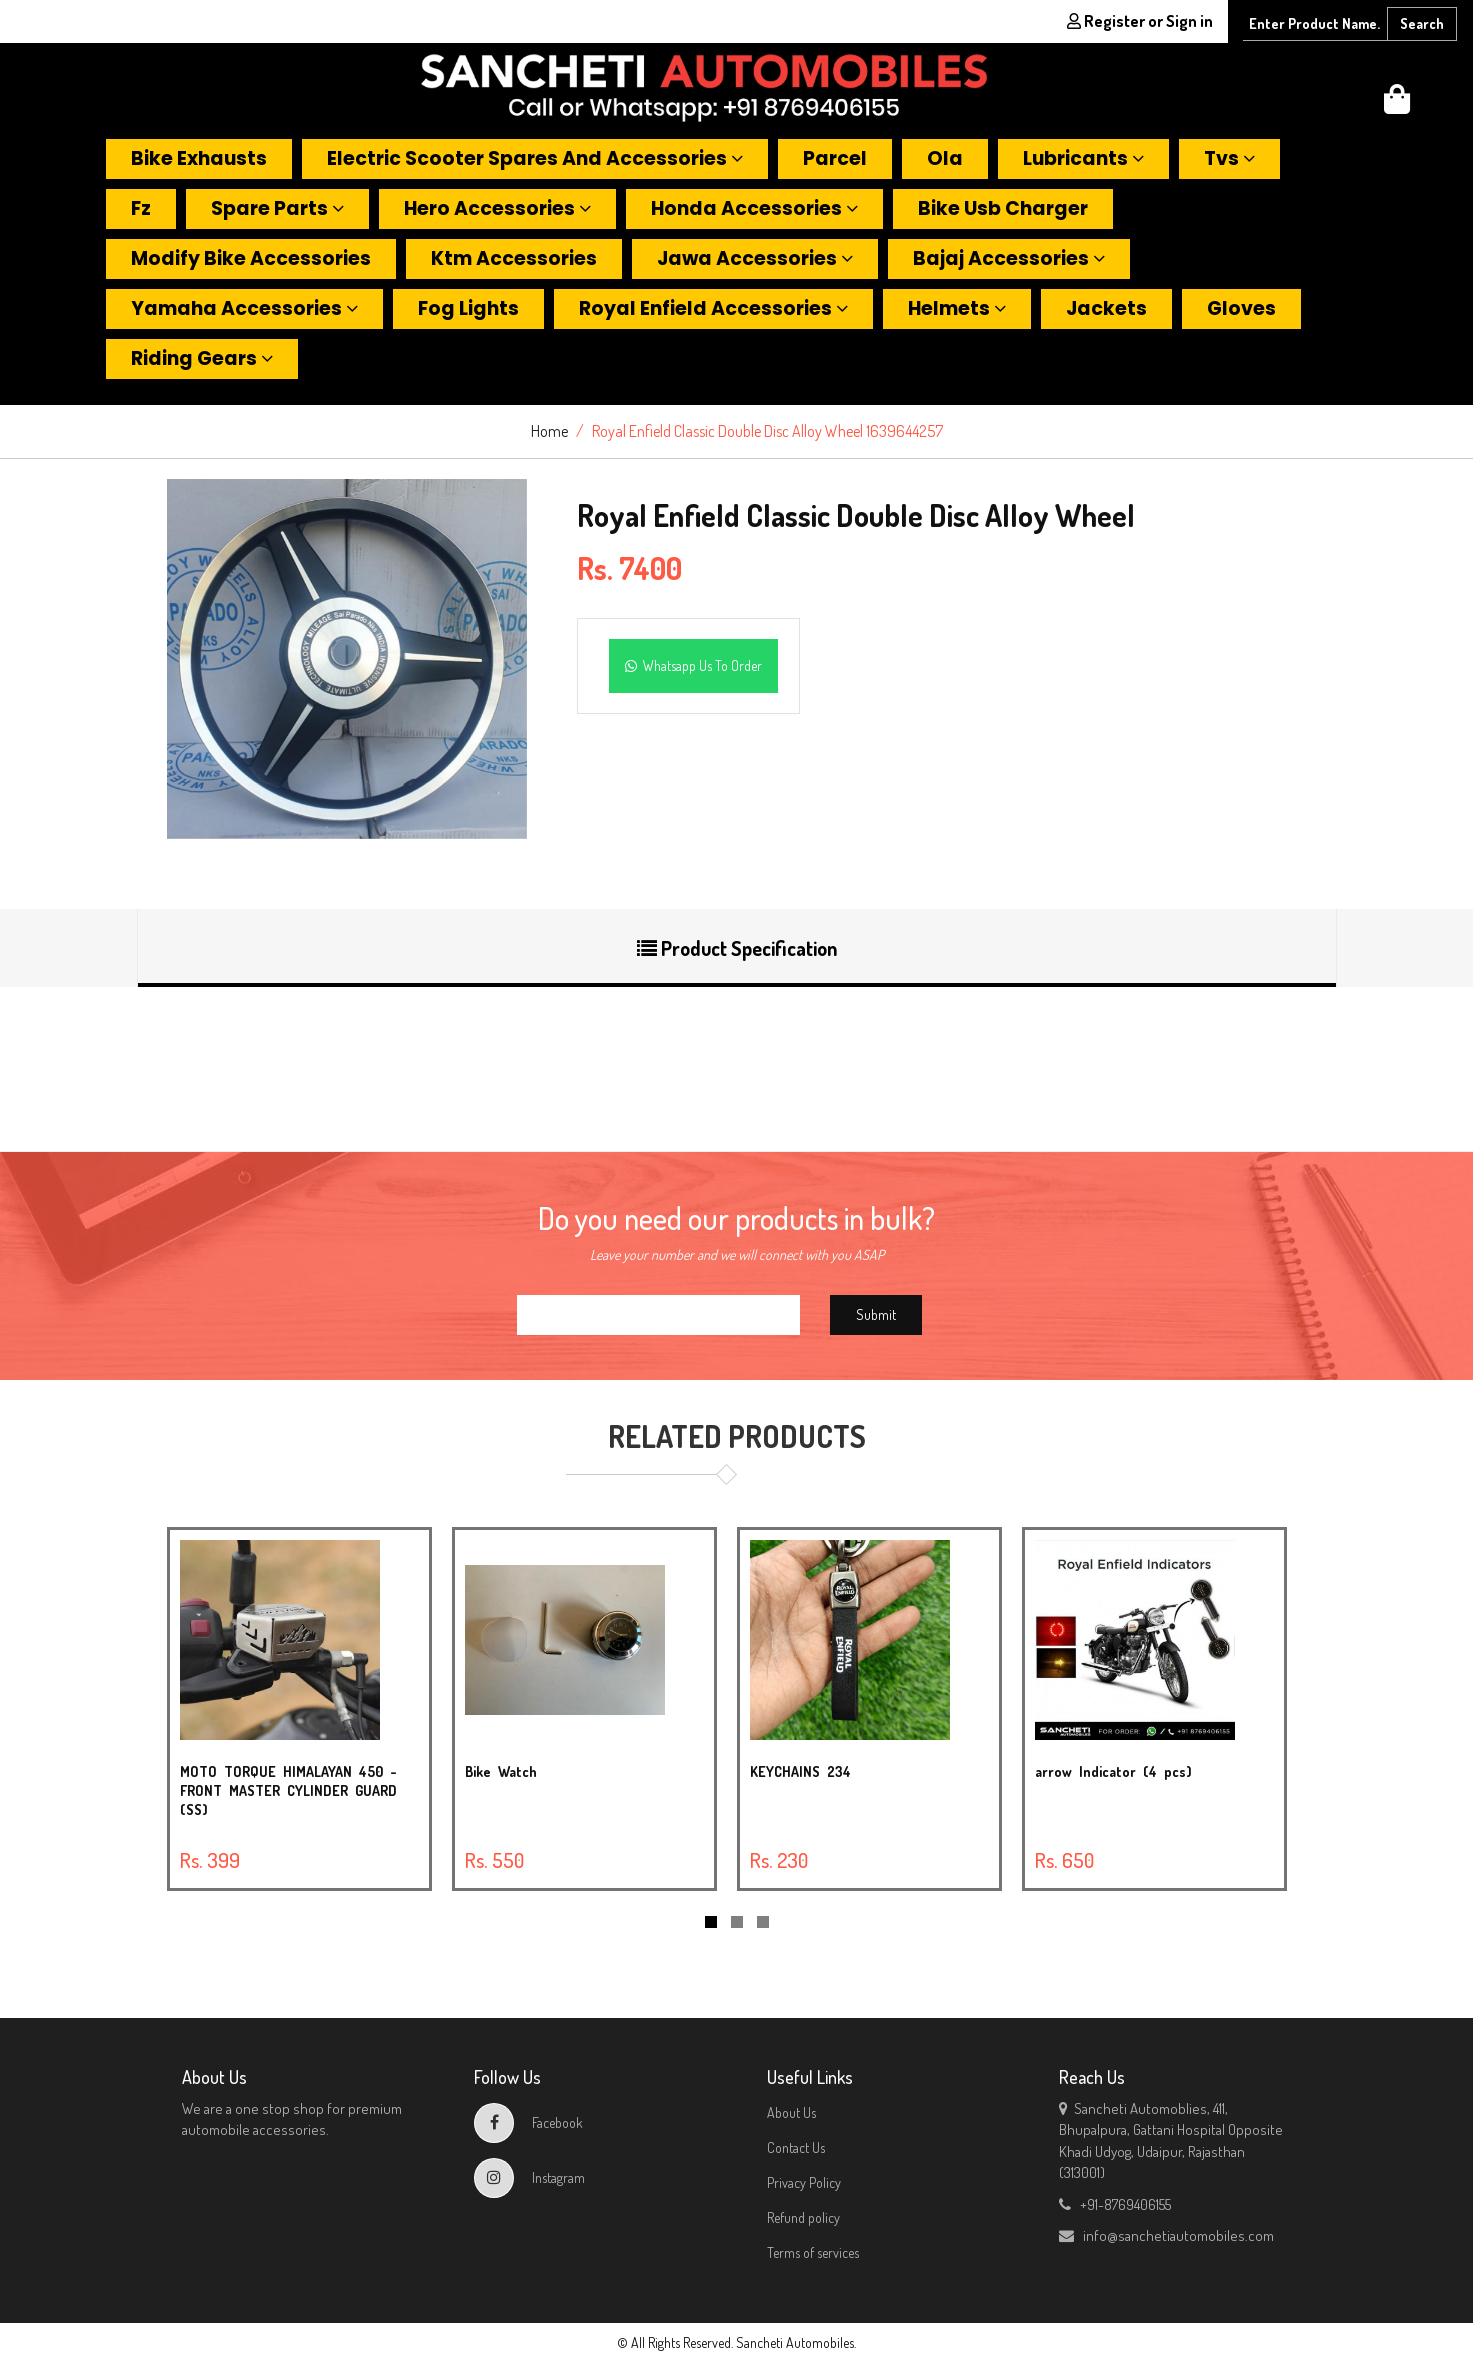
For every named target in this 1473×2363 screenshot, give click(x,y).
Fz (141, 208)
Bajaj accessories (1009, 258)
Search (1422, 23)
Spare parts (277, 208)
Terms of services (813, 2252)
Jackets (1106, 308)
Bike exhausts (199, 158)
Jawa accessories (755, 258)
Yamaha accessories (244, 308)
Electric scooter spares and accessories (535, 158)
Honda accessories (754, 208)
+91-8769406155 (1115, 2204)
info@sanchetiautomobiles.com (1166, 2235)
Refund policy (803, 2217)
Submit (876, 1314)
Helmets (957, 308)
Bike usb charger (1003, 208)
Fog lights (468, 308)
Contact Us (796, 2147)
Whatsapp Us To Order (693, 665)
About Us (791, 2112)
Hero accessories (497, 208)
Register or (1140, 21)
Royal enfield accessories (713, 308)
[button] (1397, 104)
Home (549, 431)
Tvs (1229, 158)
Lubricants (1083, 158)
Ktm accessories (514, 258)
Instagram (529, 2177)
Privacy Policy (804, 2182)
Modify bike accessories (251, 258)
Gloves (1241, 308)
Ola (945, 158)
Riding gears (202, 358)
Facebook (528, 2122)
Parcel (835, 158)
